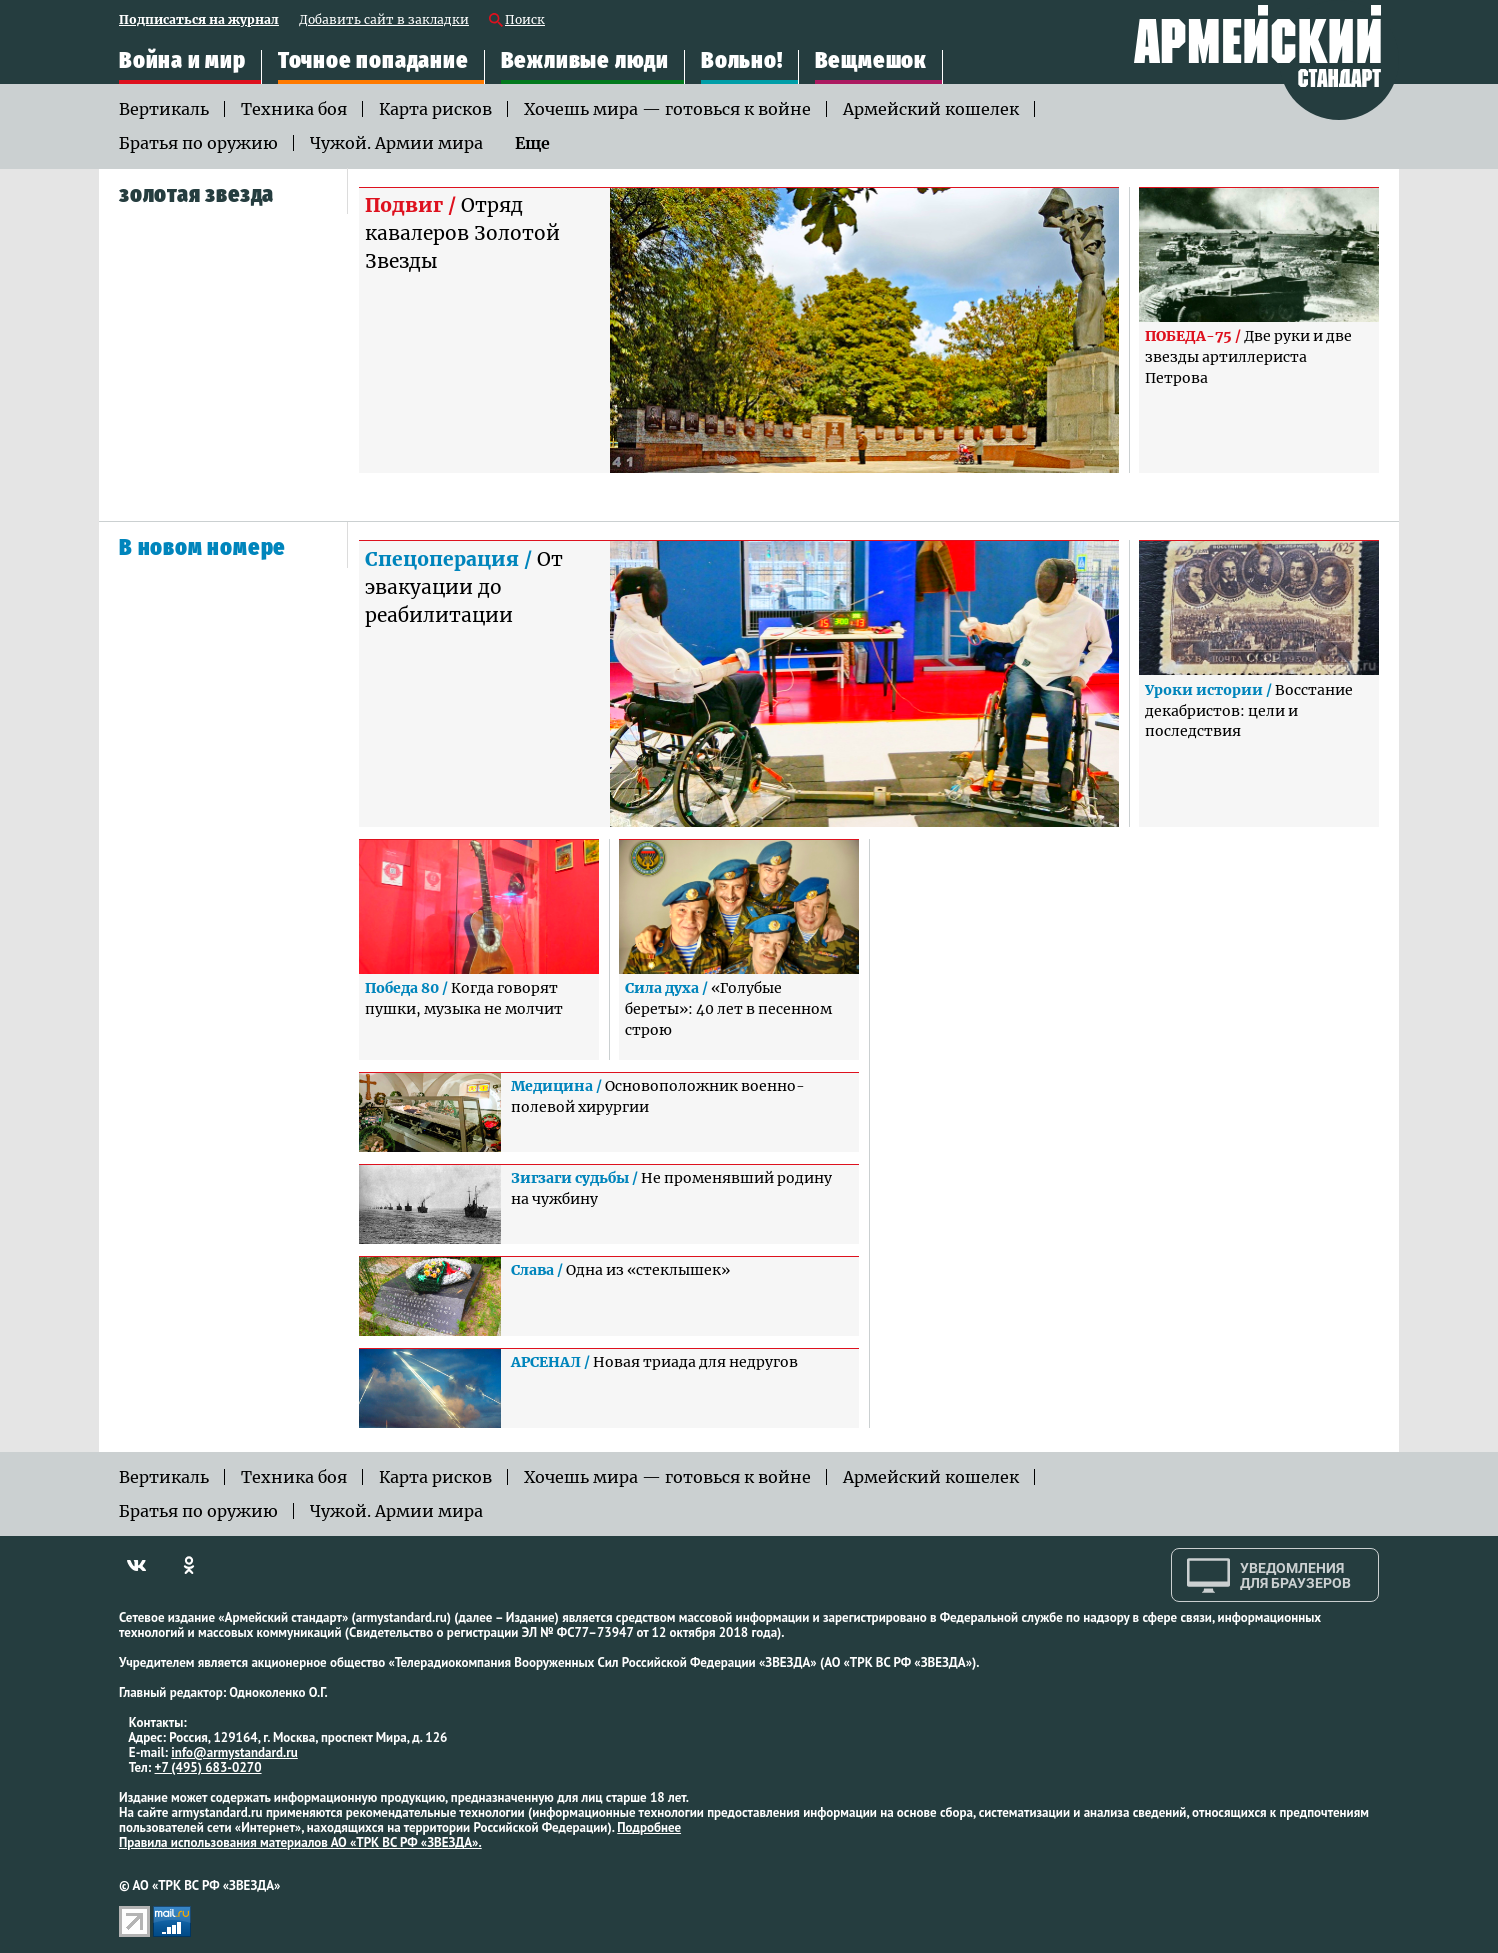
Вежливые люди (585, 60)
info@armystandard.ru (234, 1752)
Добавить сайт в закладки (384, 20)
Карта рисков (435, 109)
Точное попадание (373, 60)
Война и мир (182, 60)
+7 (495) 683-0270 (208, 1767)
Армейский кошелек (931, 109)
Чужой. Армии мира (396, 143)
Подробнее (649, 1827)
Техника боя (294, 109)
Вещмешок (871, 60)
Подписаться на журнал (199, 20)
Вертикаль (164, 109)
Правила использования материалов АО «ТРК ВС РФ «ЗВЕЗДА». (300, 1842)
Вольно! (742, 60)
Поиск (525, 20)
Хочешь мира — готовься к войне (667, 109)
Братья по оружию (198, 143)
